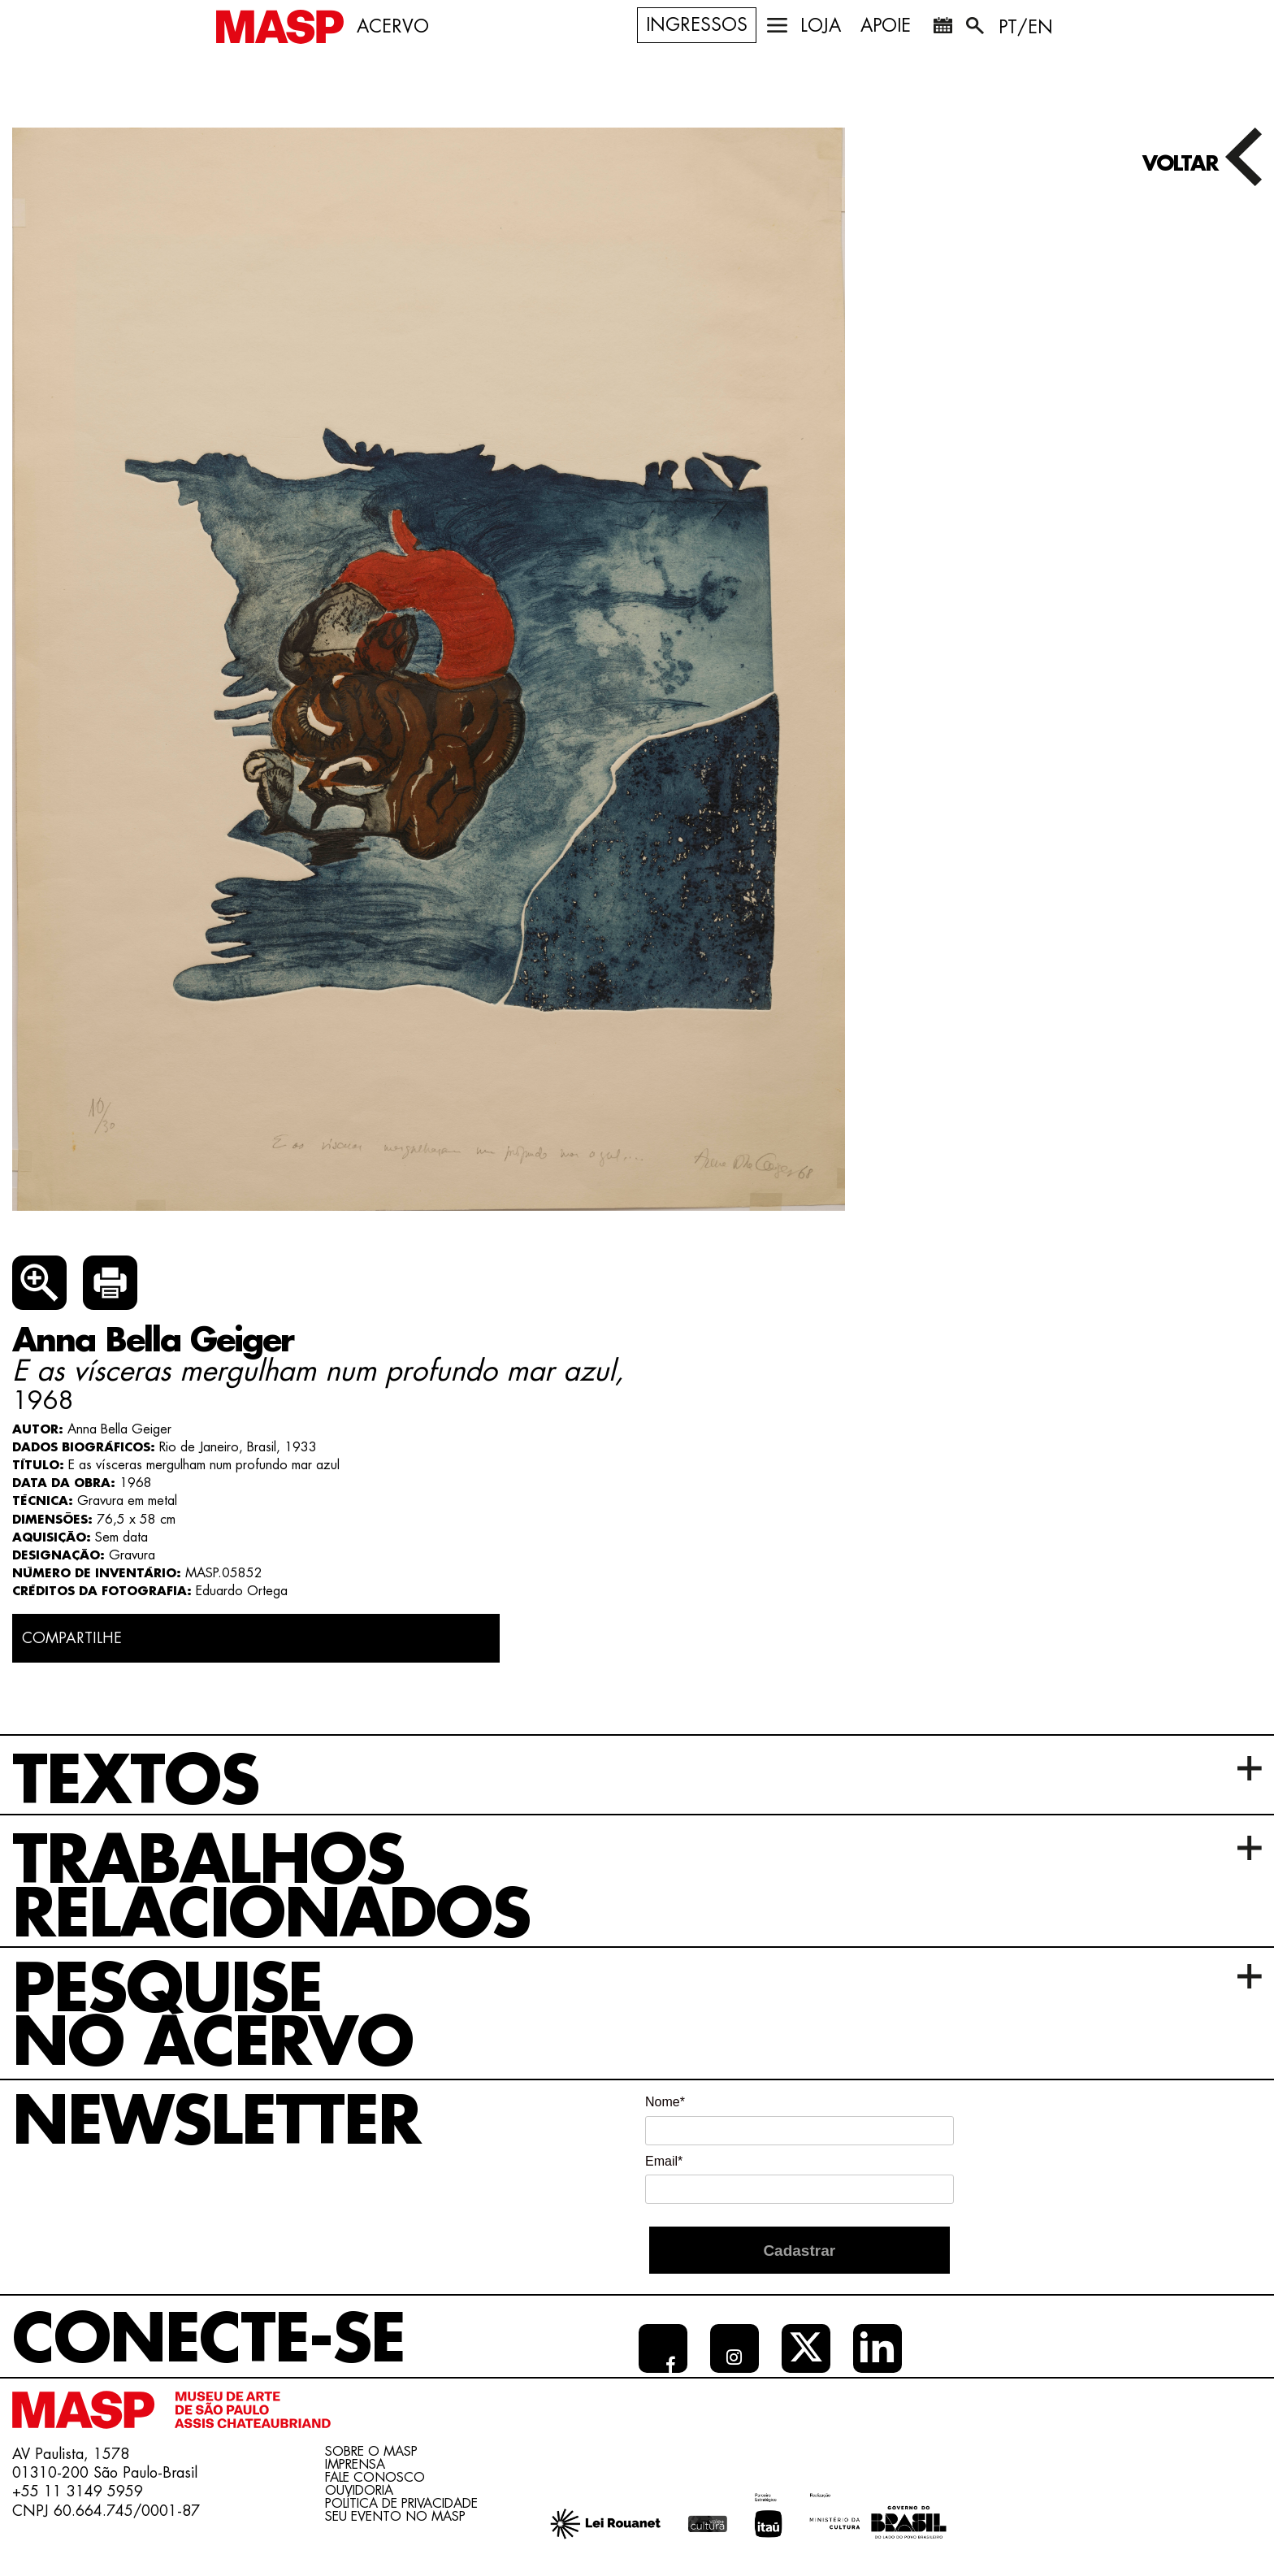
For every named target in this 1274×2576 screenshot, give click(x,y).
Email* (663, 2161)
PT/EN (1026, 28)
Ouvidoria (359, 2490)
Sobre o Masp (371, 2451)
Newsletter (216, 2122)
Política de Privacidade (401, 2503)
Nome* (665, 2102)
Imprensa (355, 2464)
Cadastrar (799, 2250)
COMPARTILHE (72, 1638)
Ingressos (697, 25)
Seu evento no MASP (395, 2516)
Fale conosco (375, 2477)
